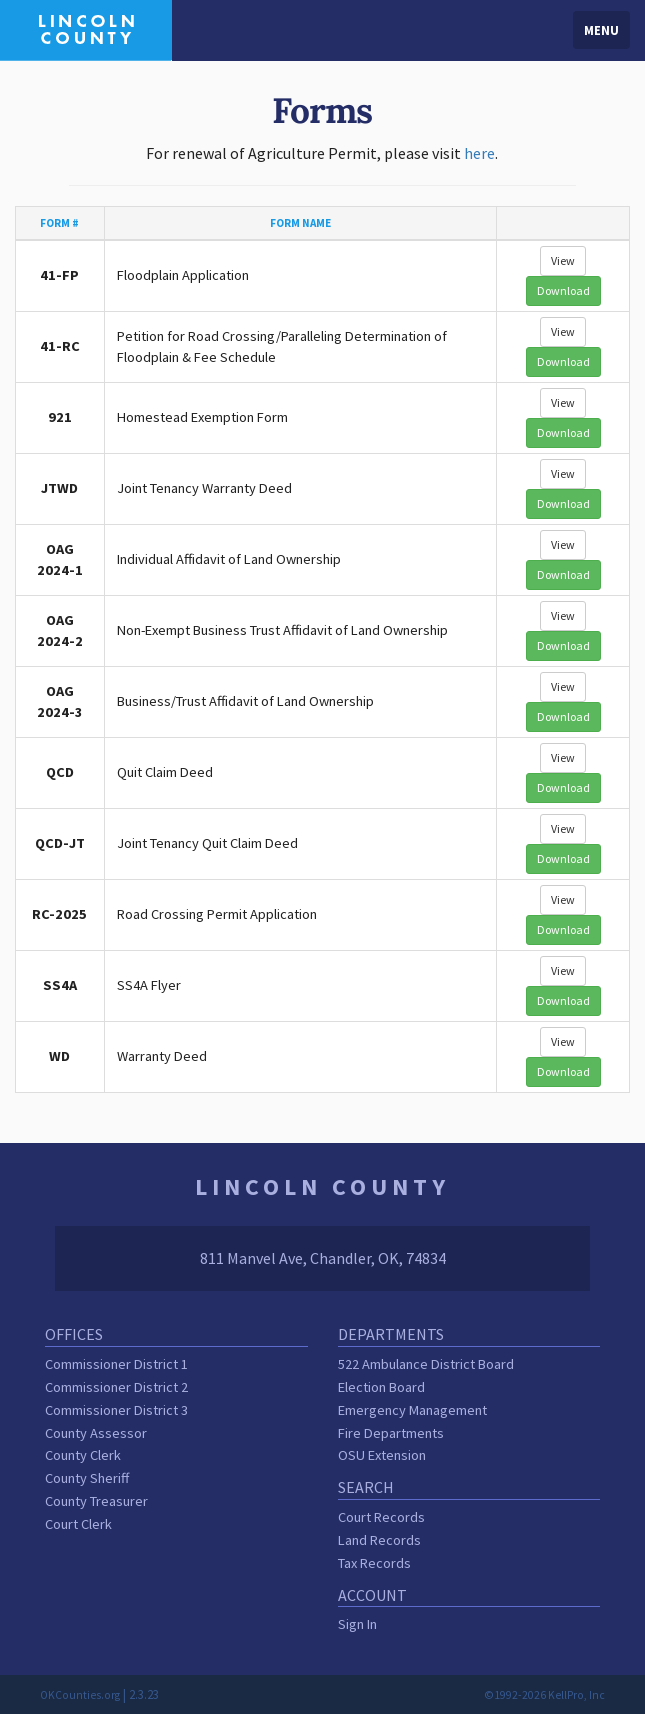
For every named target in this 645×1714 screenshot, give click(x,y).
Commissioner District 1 (116, 1364)
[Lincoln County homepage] (86, 28)
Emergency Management (412, 1410)
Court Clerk (78, 1524)
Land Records (379, 1540)
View (563, 260)
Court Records (381, 1517)
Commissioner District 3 (116, 1410)
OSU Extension (382, 1455)
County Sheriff (87, 1478)
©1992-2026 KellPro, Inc (544, 1695)
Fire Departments (391, 1433)
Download (563, 290)
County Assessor (96, 1433)
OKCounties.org (80, 1695)
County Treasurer (96, 1501)
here (479, 153)
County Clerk (83, 1455)
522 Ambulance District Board (426, 1364)
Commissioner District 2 (116, 1387)
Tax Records (374, 1563)
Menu (601, 30)
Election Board (381, 1387)
